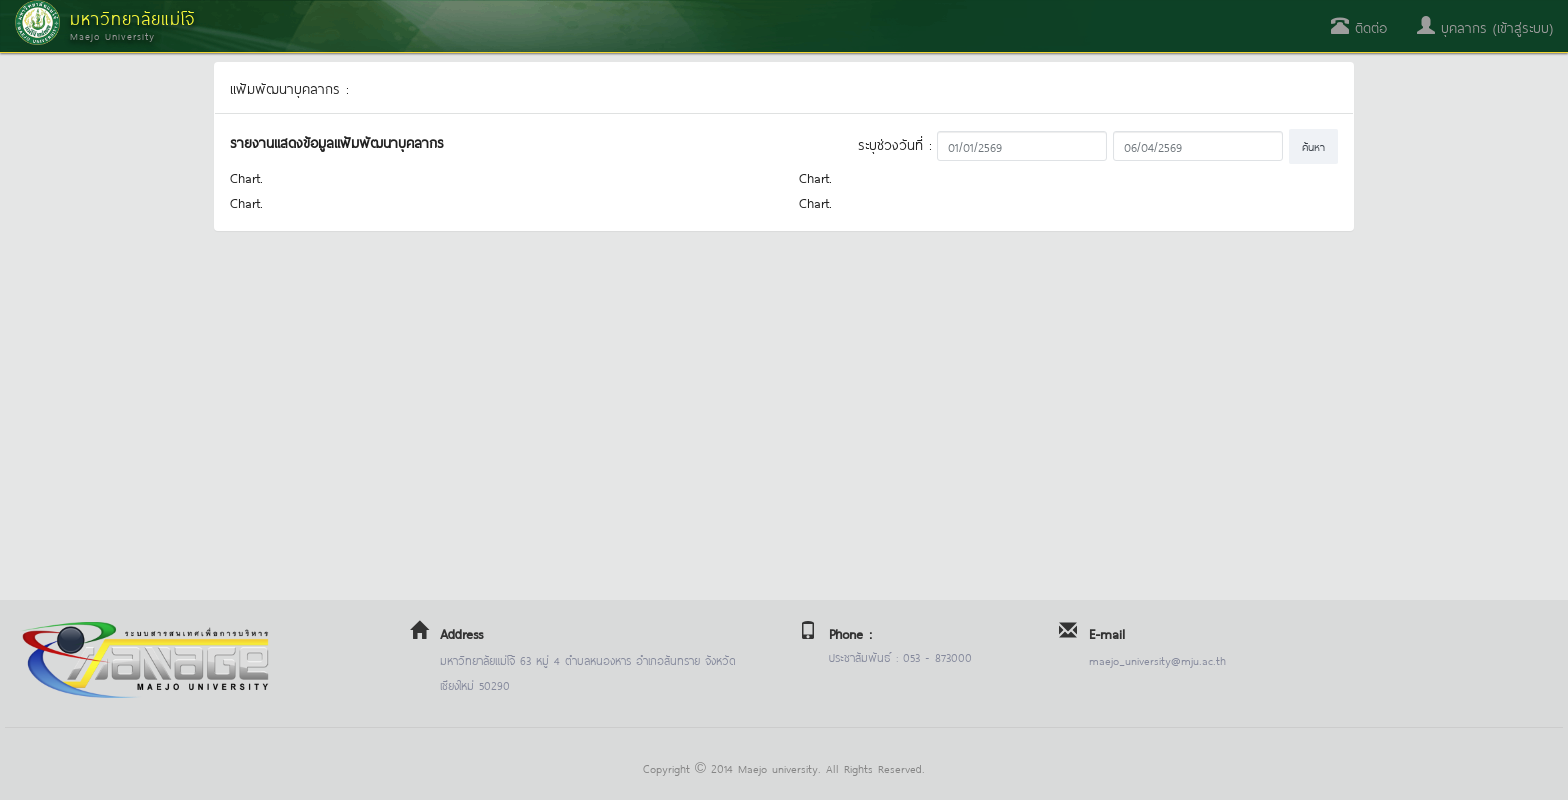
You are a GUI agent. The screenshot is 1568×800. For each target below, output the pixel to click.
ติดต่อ (1359, 26)
